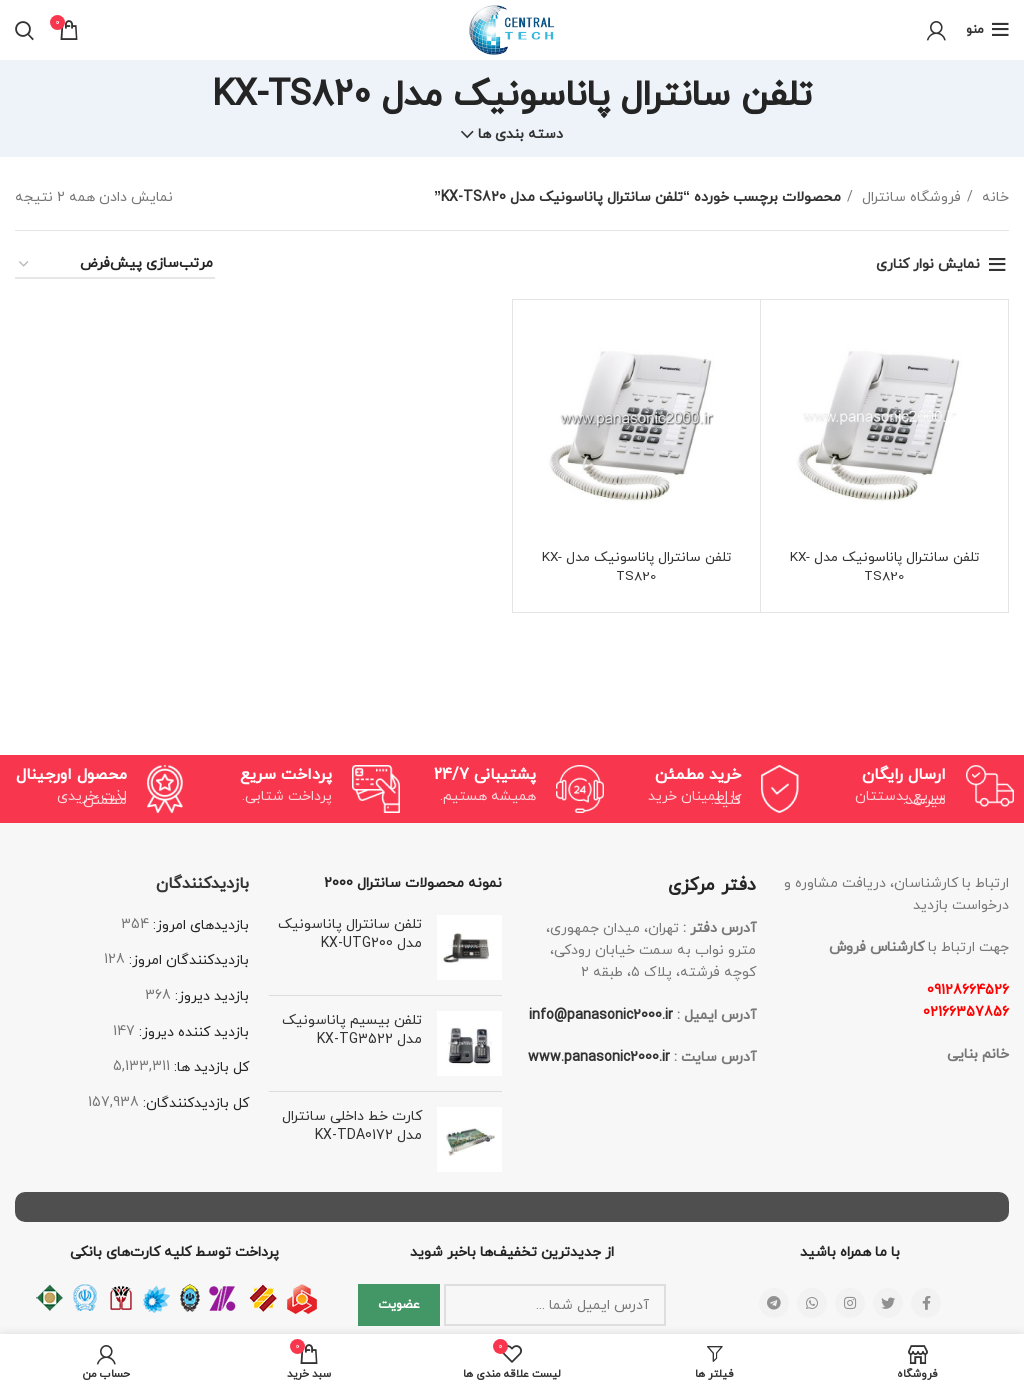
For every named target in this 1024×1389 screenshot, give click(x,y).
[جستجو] (24, 30)
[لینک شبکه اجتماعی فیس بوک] (926, 1303)
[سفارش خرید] (115, 265)
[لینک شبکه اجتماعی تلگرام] (774, 1303)
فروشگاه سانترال (909, 197)
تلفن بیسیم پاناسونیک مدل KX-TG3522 (352, 1030)
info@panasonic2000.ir (601, 1015)
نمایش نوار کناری (928, 264)
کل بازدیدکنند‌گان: (194, 1103)
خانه (993, 197)
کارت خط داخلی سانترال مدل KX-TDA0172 (352, 1126)
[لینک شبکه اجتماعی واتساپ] (812, 1303)
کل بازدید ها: (209, 1067)
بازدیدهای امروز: (199, 925)
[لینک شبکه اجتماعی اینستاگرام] (850, 1303)
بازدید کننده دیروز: (192, 1032)
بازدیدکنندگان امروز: (187, 960)
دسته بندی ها (520, 135)
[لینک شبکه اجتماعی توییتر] (888, 1303)
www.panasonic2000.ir (599, 1057)
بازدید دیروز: (210, 996)
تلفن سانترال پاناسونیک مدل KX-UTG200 (350, 934)
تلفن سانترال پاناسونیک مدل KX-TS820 (884, 567)
